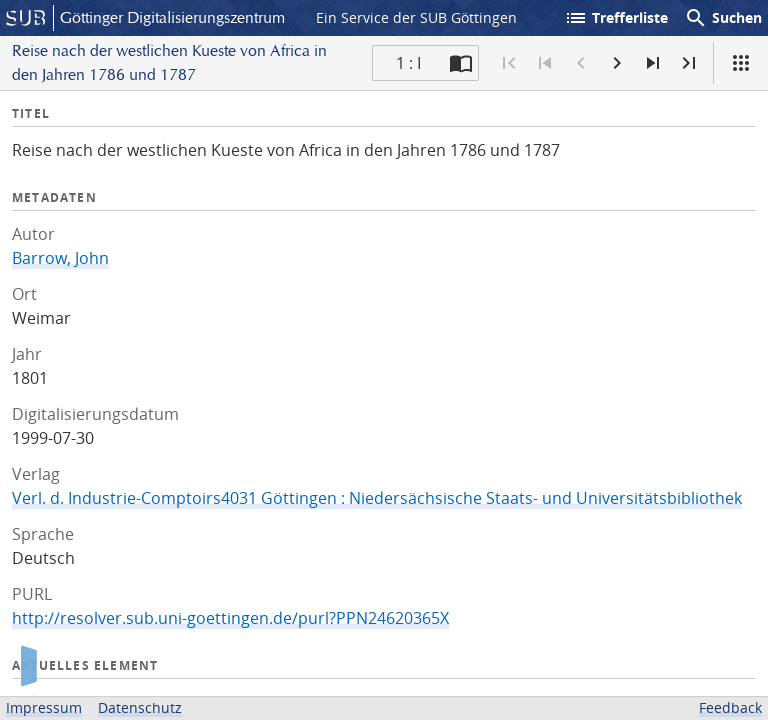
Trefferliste (616, 18)
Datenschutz (140, 707)
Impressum (44, 707)
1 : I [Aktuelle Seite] (408, 63)
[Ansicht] (741, 63)
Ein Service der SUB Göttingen (416, 17)
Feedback (730, 707)
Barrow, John (60, 258)
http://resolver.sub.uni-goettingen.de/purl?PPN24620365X (230, 618)
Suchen (723, 18)
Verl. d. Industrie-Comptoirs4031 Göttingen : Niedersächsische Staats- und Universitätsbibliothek (377, 498)
